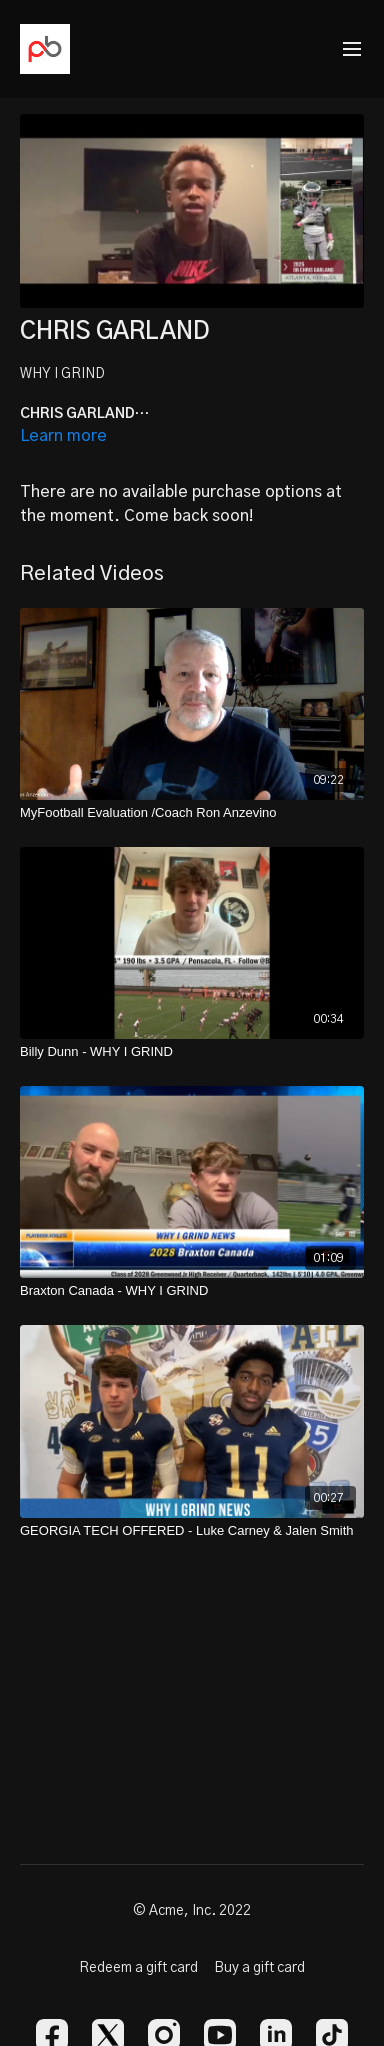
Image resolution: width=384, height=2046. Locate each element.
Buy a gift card (259, 1968)
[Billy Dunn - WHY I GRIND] (192, 1052)
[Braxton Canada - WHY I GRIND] (192, 1291)
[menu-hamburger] (352, 49)
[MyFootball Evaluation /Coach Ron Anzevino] (192, 813)
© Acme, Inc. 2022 (192, 1911)
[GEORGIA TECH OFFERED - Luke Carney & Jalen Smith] (192, 1531)
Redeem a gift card (138, 1968)
